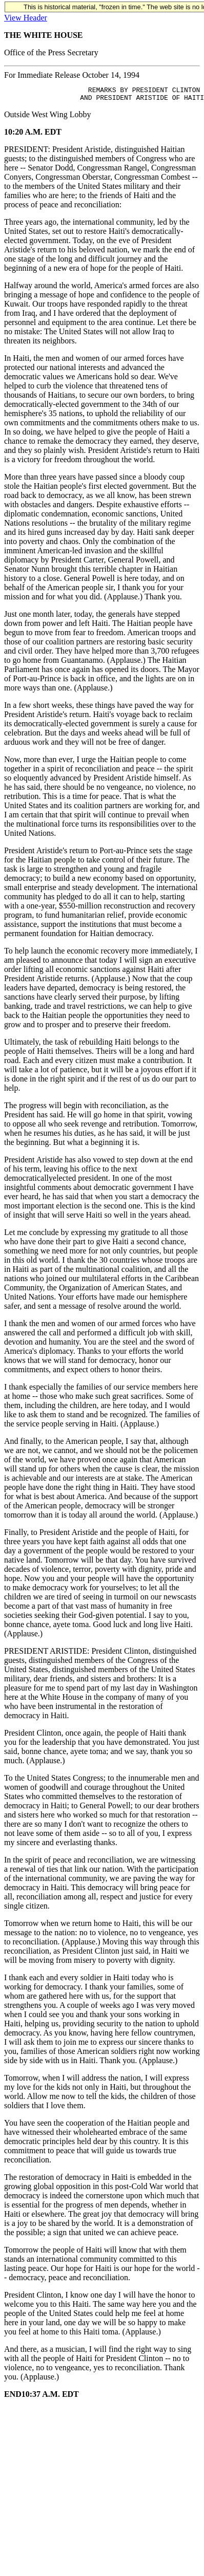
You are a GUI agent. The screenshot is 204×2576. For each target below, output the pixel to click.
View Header (25, 17)
